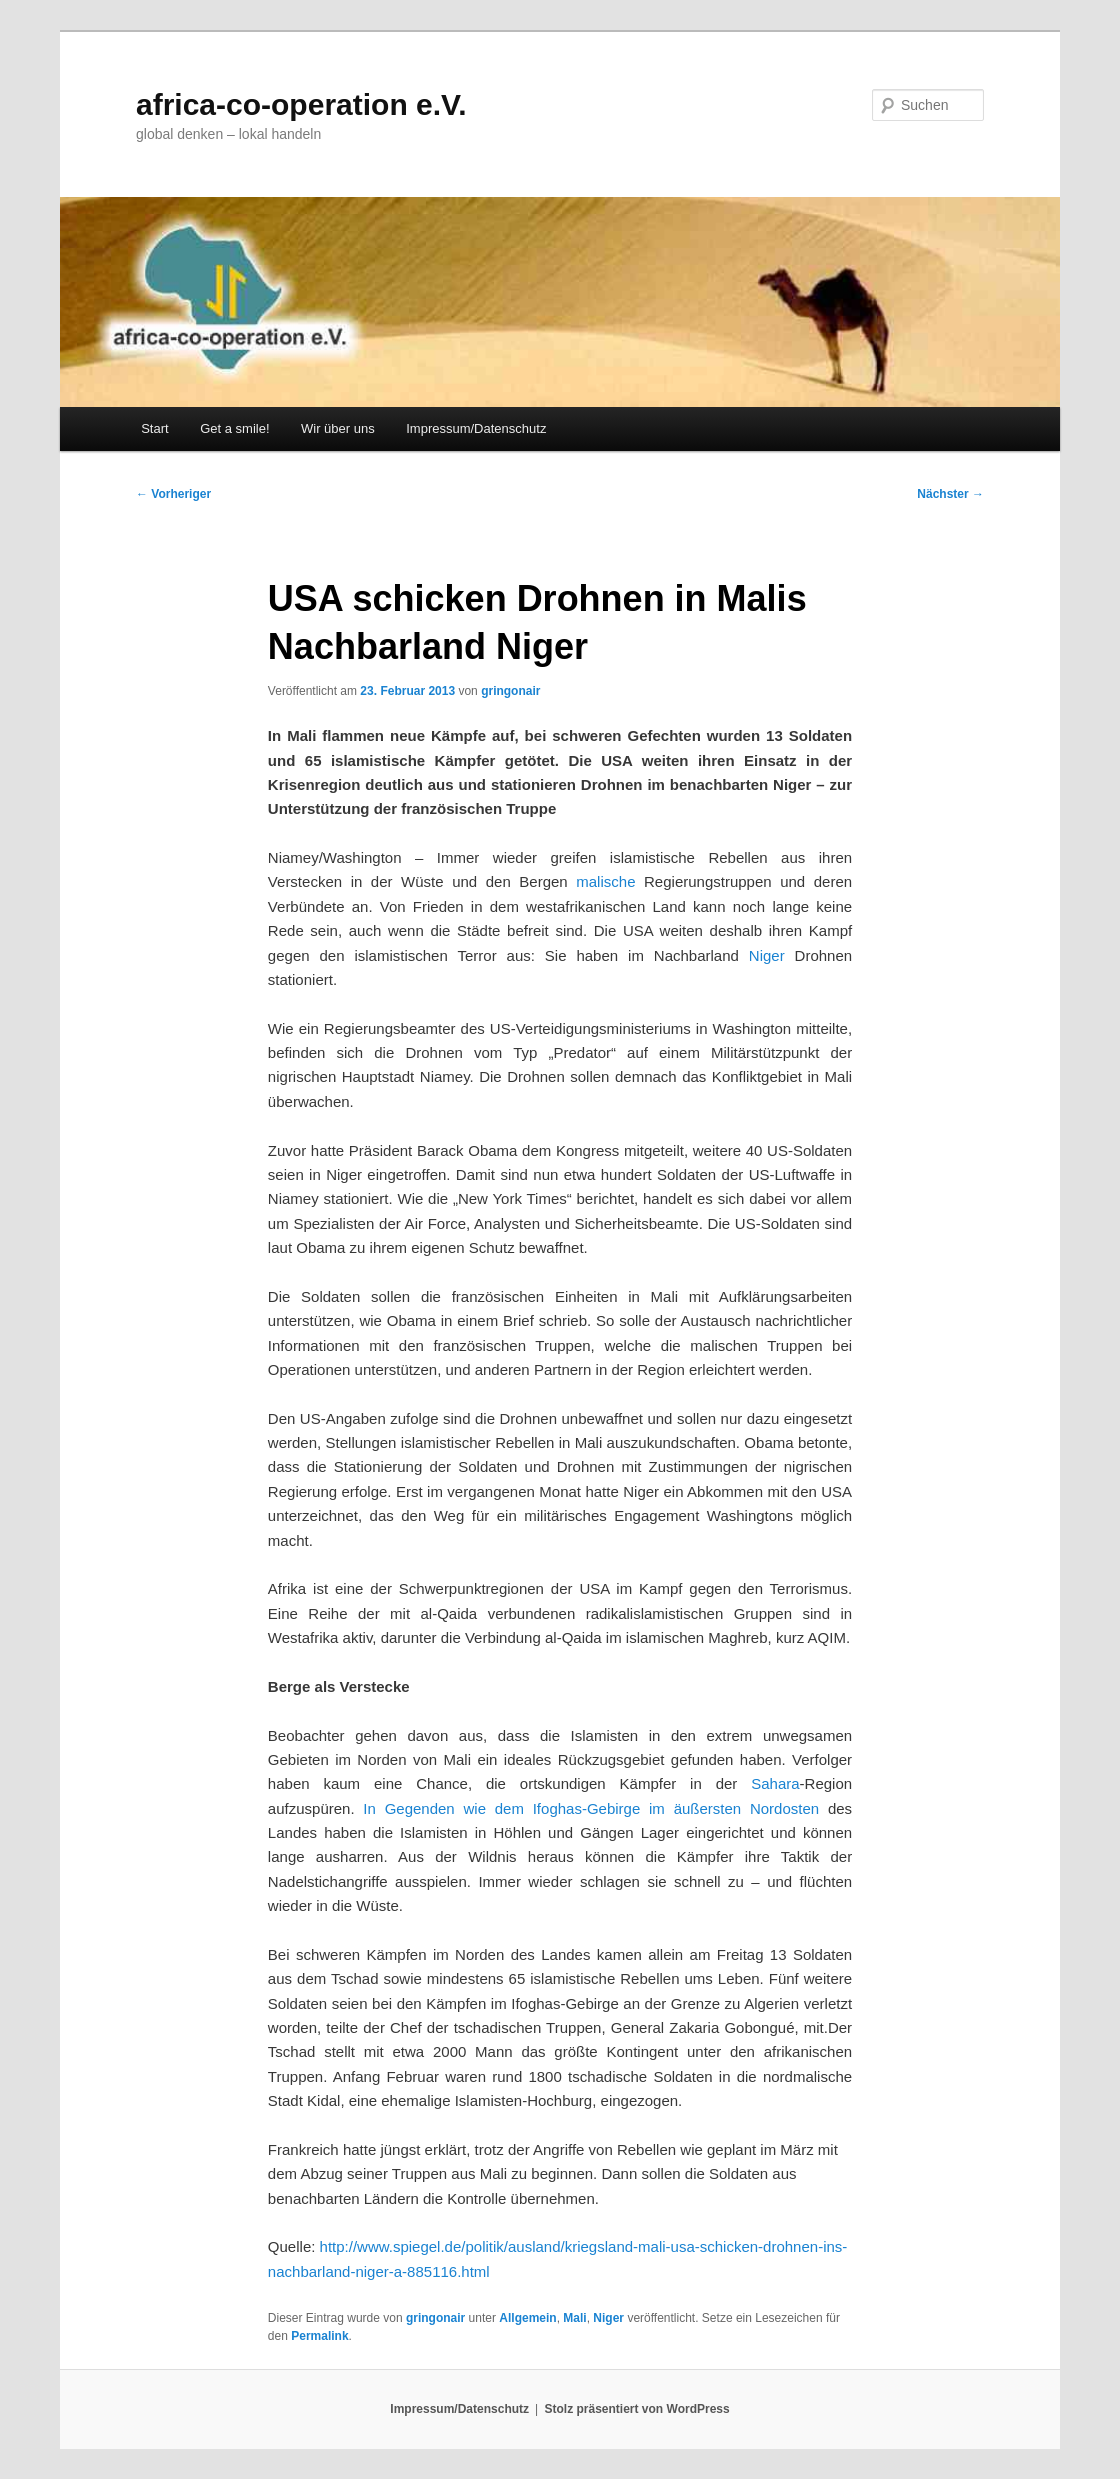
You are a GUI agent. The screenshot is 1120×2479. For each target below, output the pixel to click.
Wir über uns (338, 428)
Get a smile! (234, 428)
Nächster (950, 494)
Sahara (775, 1783)
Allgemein (527, 2318)
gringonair (510, 691)
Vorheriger (173, 494)
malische (605, 881)
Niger (767, 955)
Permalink (319, 2336)
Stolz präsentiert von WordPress (637, 2409)
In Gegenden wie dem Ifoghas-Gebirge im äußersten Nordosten (591, 1808)
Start (154, 428)
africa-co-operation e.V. (301, 104)
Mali (574, 2318)
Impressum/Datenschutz (476, 428)
